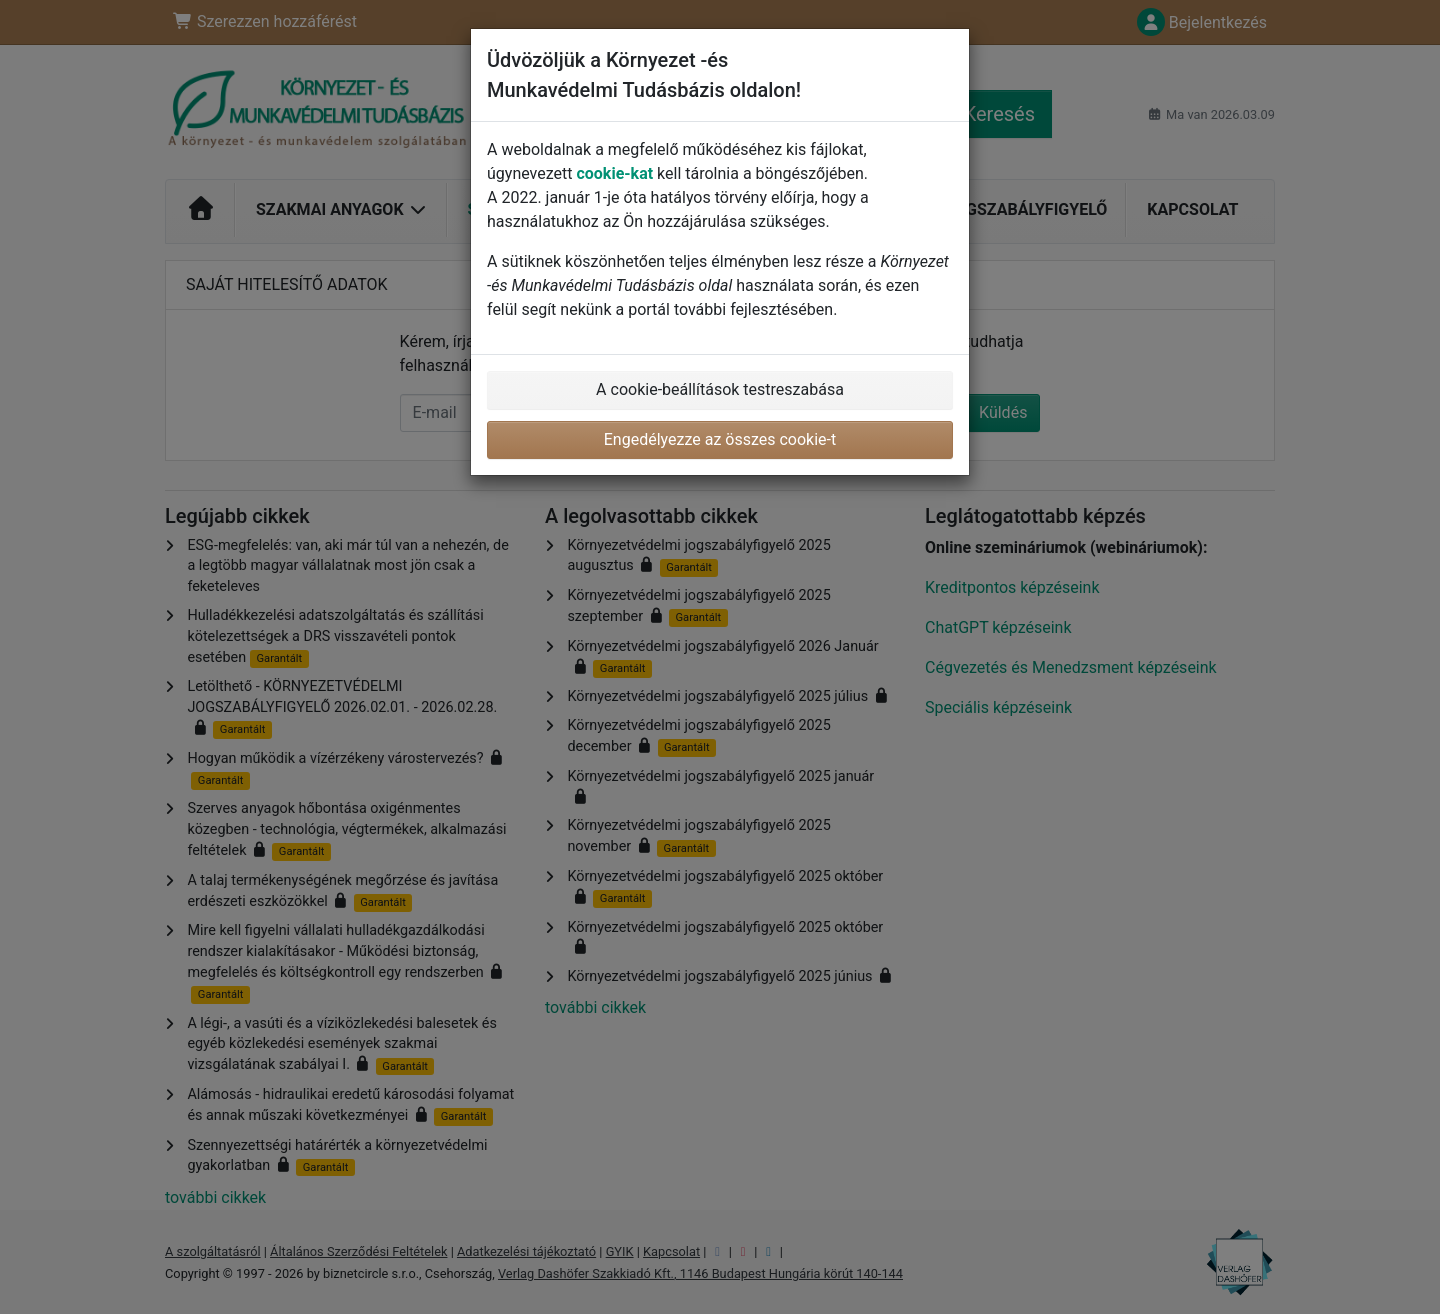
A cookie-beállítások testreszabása (720, 389)
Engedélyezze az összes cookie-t (720, 439)
